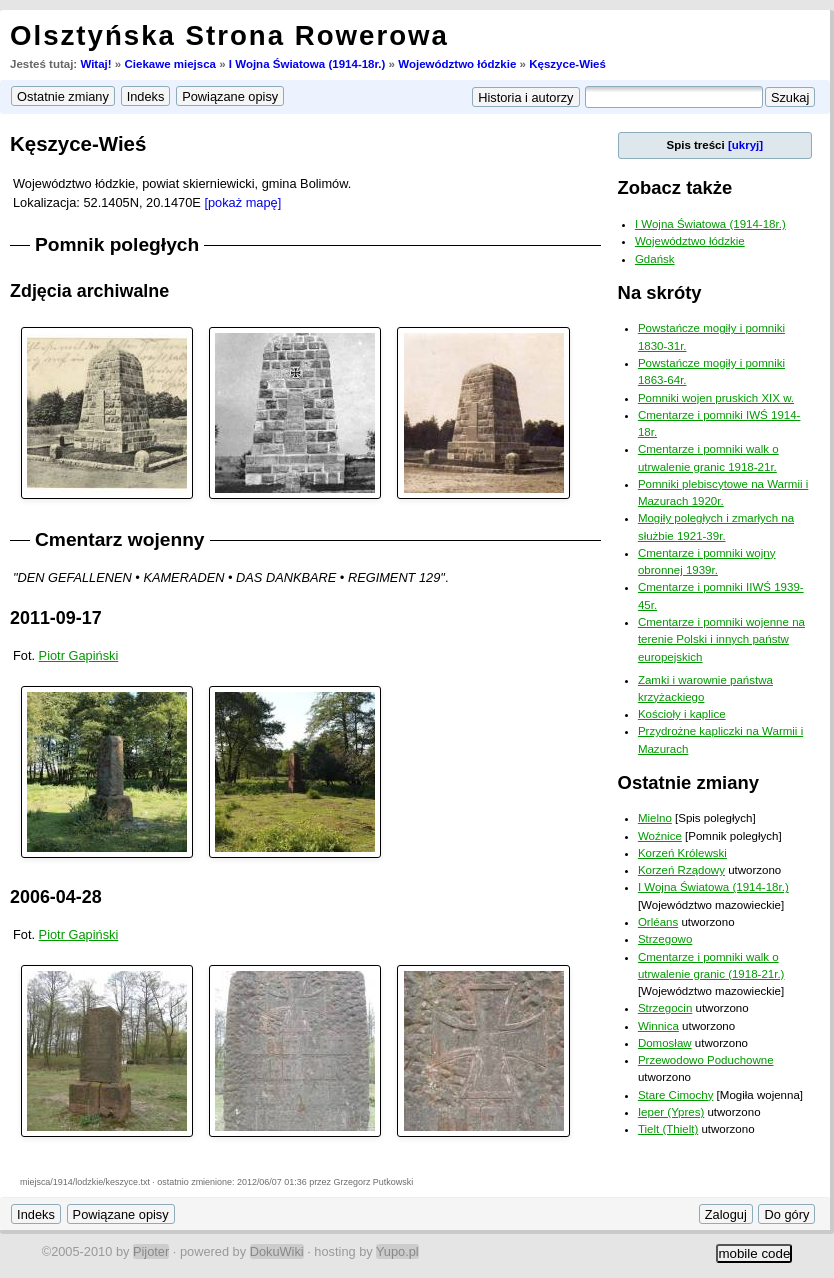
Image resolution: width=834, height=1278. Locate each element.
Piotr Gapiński (79, 655)
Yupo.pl (397, 1251)
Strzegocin (665, 1008)
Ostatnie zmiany (688, 782)
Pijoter (151, 1251)
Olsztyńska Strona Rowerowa (229, 35)
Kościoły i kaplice (682, 714)
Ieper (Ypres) (671, 1112)
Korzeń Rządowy (681, 870)
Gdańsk (655, 259)
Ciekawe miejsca (170, 64)
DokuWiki (277, 1251)
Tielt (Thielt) (668, 1129)
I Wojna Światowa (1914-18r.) (307, 64)
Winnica (658, 1026)
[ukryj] (745, 145)
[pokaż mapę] (242, 202)
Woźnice (660, 836)
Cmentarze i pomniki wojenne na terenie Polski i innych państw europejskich (721, 639)
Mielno (655, 818)
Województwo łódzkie (457, 64)
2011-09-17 (56, 618)
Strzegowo (665, 939)
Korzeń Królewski (682, 853)
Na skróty (660, 292)
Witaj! (95, 64)
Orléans (658, 922)
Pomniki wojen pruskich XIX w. (716, 398)
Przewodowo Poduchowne (706, 1060)
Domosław (665, 1043)
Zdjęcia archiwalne (89, 291)
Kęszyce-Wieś (567, 64)
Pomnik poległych (117, 244)
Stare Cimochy (676, 1095)
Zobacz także (675, 187)
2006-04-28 (56, 897)
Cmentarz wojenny (120, 539)
